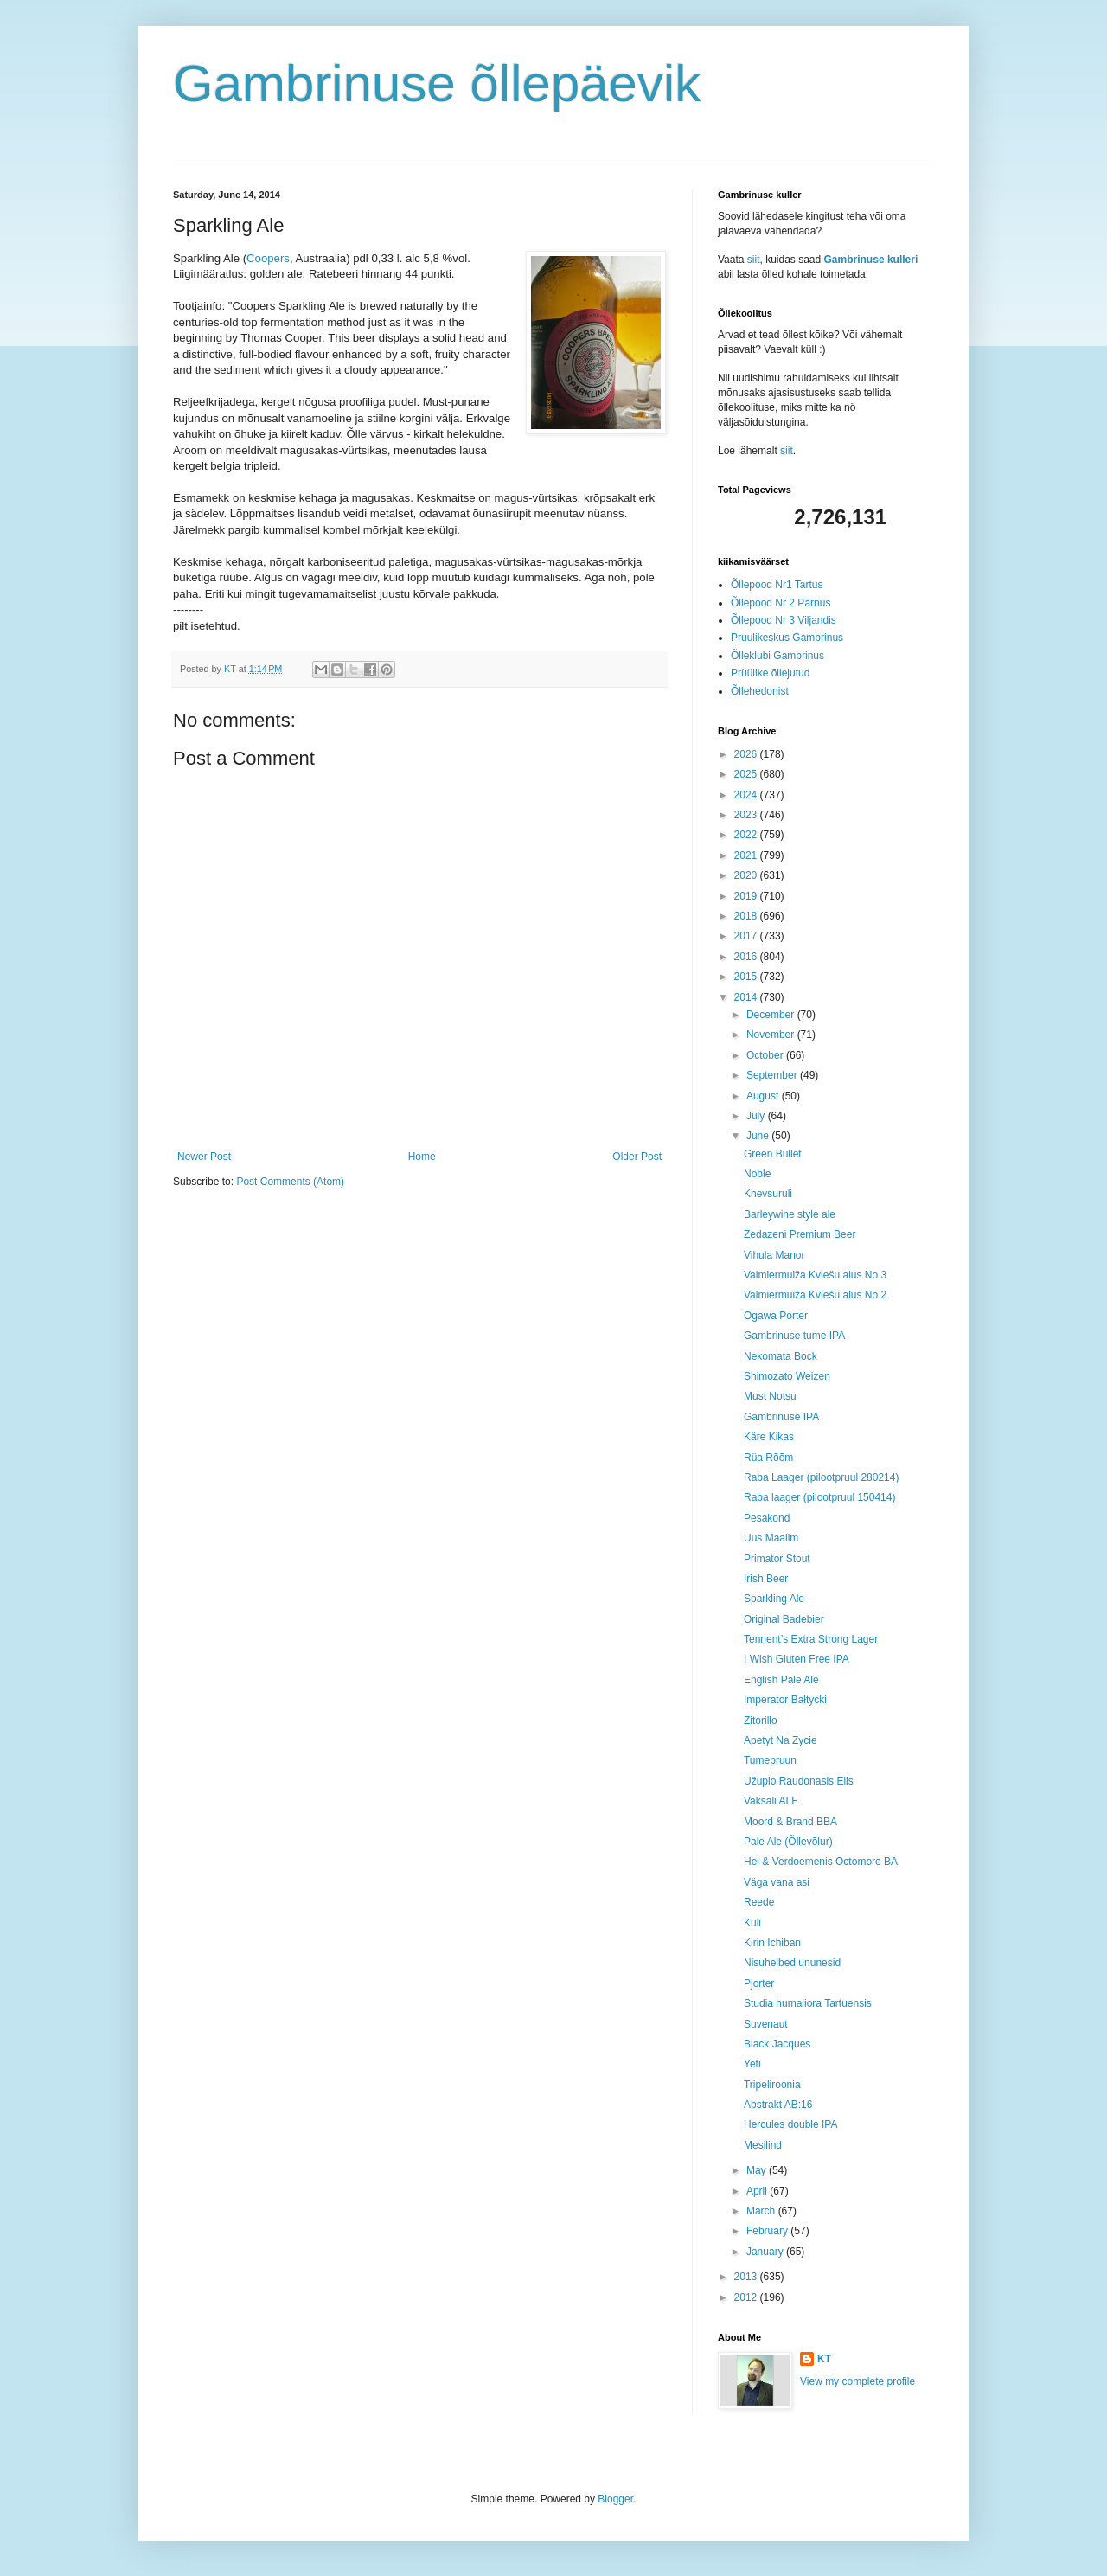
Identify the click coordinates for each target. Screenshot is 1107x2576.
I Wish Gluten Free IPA (796, 1659)
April (758, 2191)
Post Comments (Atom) (290, 1182)
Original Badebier (784, 1619)
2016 (747, 957)
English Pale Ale (781, 1680)
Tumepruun (770, 1760)
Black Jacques (777, 2044)
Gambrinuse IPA (781, 1417)
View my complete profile (857, 2381)
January (766, 2252)
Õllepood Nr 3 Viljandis (783, 620)
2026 (747, 754)
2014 (747, 997)
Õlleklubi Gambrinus (777, 656)
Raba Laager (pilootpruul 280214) (821, 1477)
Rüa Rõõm (768, 1457)
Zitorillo (760, 1720)
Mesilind (763, 2145)
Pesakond (767, 1518)
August (764, 1096)
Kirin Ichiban (772, 1943)
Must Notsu (770, 1396)
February (768, 2231)
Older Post (637, 1156)
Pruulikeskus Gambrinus (787, 637)
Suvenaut (766, 2024)
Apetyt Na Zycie (780, 1740)
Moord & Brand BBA (790, 1822)
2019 (747, 896)
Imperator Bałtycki (785, 1700)
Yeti (752, 2064)
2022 (747, 835)
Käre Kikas (769, 1437)
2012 (747, 2297)
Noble (757, 1174)
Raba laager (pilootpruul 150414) (819, 1497)
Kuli (752, 1923)
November (771, 1034)
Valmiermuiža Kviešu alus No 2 (815, 1295)
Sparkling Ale (774, 1598)
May (757, 2170)
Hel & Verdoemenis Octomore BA (821, 1861)
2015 (747, 977)
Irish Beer (766, 1579)
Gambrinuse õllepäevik (437, 83)
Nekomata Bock (780, 1356)
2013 (747, 2277)
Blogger (615, 2499)
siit (753, 259)
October (766, 1055)
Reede (759, 1902)
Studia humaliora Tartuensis (808, 2003)
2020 (747, 875)
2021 (747, 855)
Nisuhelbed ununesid (792, 1963)
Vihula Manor (774, 1255)
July (757, 1116)
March (762, 2211)
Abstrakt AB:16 (778, 2105)
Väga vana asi (776, 1882)
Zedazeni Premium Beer (799, 1234)
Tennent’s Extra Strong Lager (811, 1639)
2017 (747, 936)
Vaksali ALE (771, 1801)
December (771, 1015)
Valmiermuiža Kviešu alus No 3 (815, 1275)
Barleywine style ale (789, 1214)
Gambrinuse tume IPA (794, 1336)
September (773, 1075)
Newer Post (204, 1156)
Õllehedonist (760, 691)
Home (422, 1156)
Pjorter (759, 1983)
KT (824, 2359)
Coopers (268, 258)
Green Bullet (773, 1154)
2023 (747, 815)
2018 (747, 916)
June (758, 1136)
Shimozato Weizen (787, 1376)
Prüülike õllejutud (770, 673)
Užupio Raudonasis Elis (799, 1781)
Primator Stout (777, 1559)
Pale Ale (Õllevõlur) (788, 1842)
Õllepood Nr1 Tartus (777, 585)
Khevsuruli (768, 1194)
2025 (747, 774)
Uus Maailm (771, 1538)
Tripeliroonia (772, 2085)
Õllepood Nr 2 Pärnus (780, 603)
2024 (747, 795)
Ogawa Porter (776, 1316)
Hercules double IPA (791, 2124)
